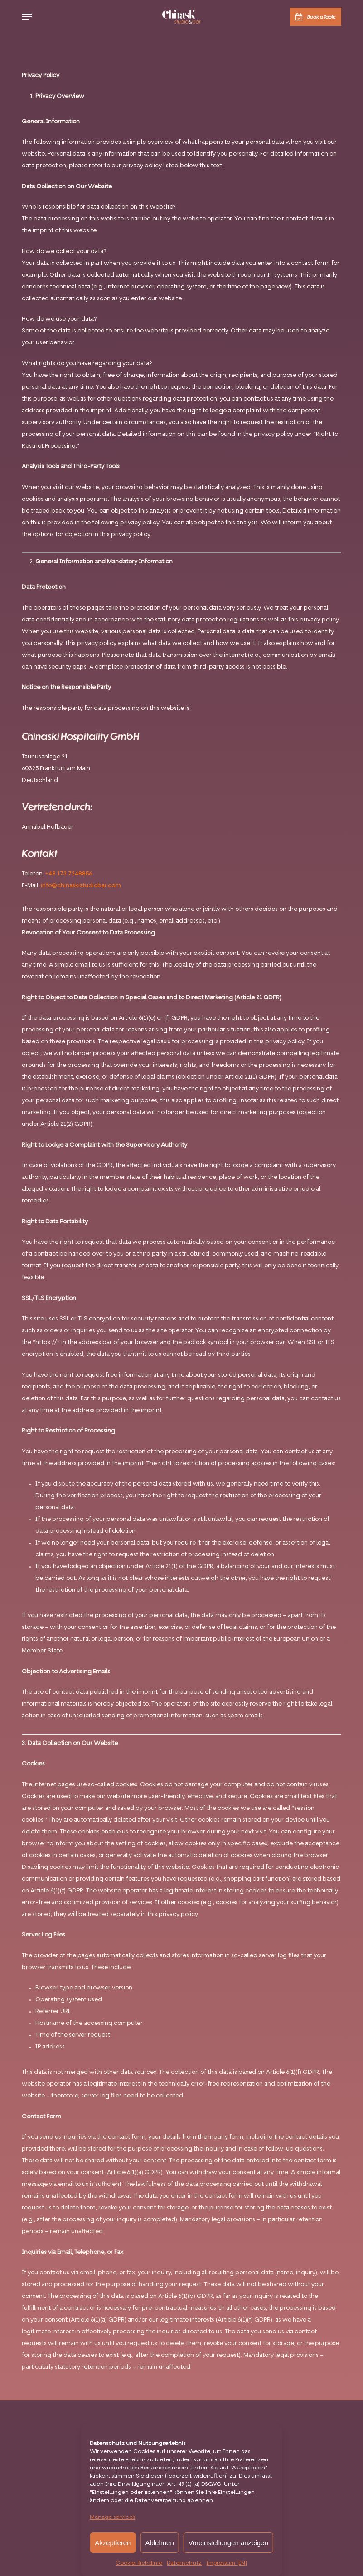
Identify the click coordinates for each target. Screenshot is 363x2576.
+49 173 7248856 (68, 874)
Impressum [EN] (226, 2563)
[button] (27, 16)
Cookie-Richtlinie (139, 2563)
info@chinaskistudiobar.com (81, 886)
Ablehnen (159, 2543)
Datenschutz (184, 2563)
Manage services (112, 2517)
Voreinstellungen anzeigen (228, 2543)
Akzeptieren (113, 2543)
